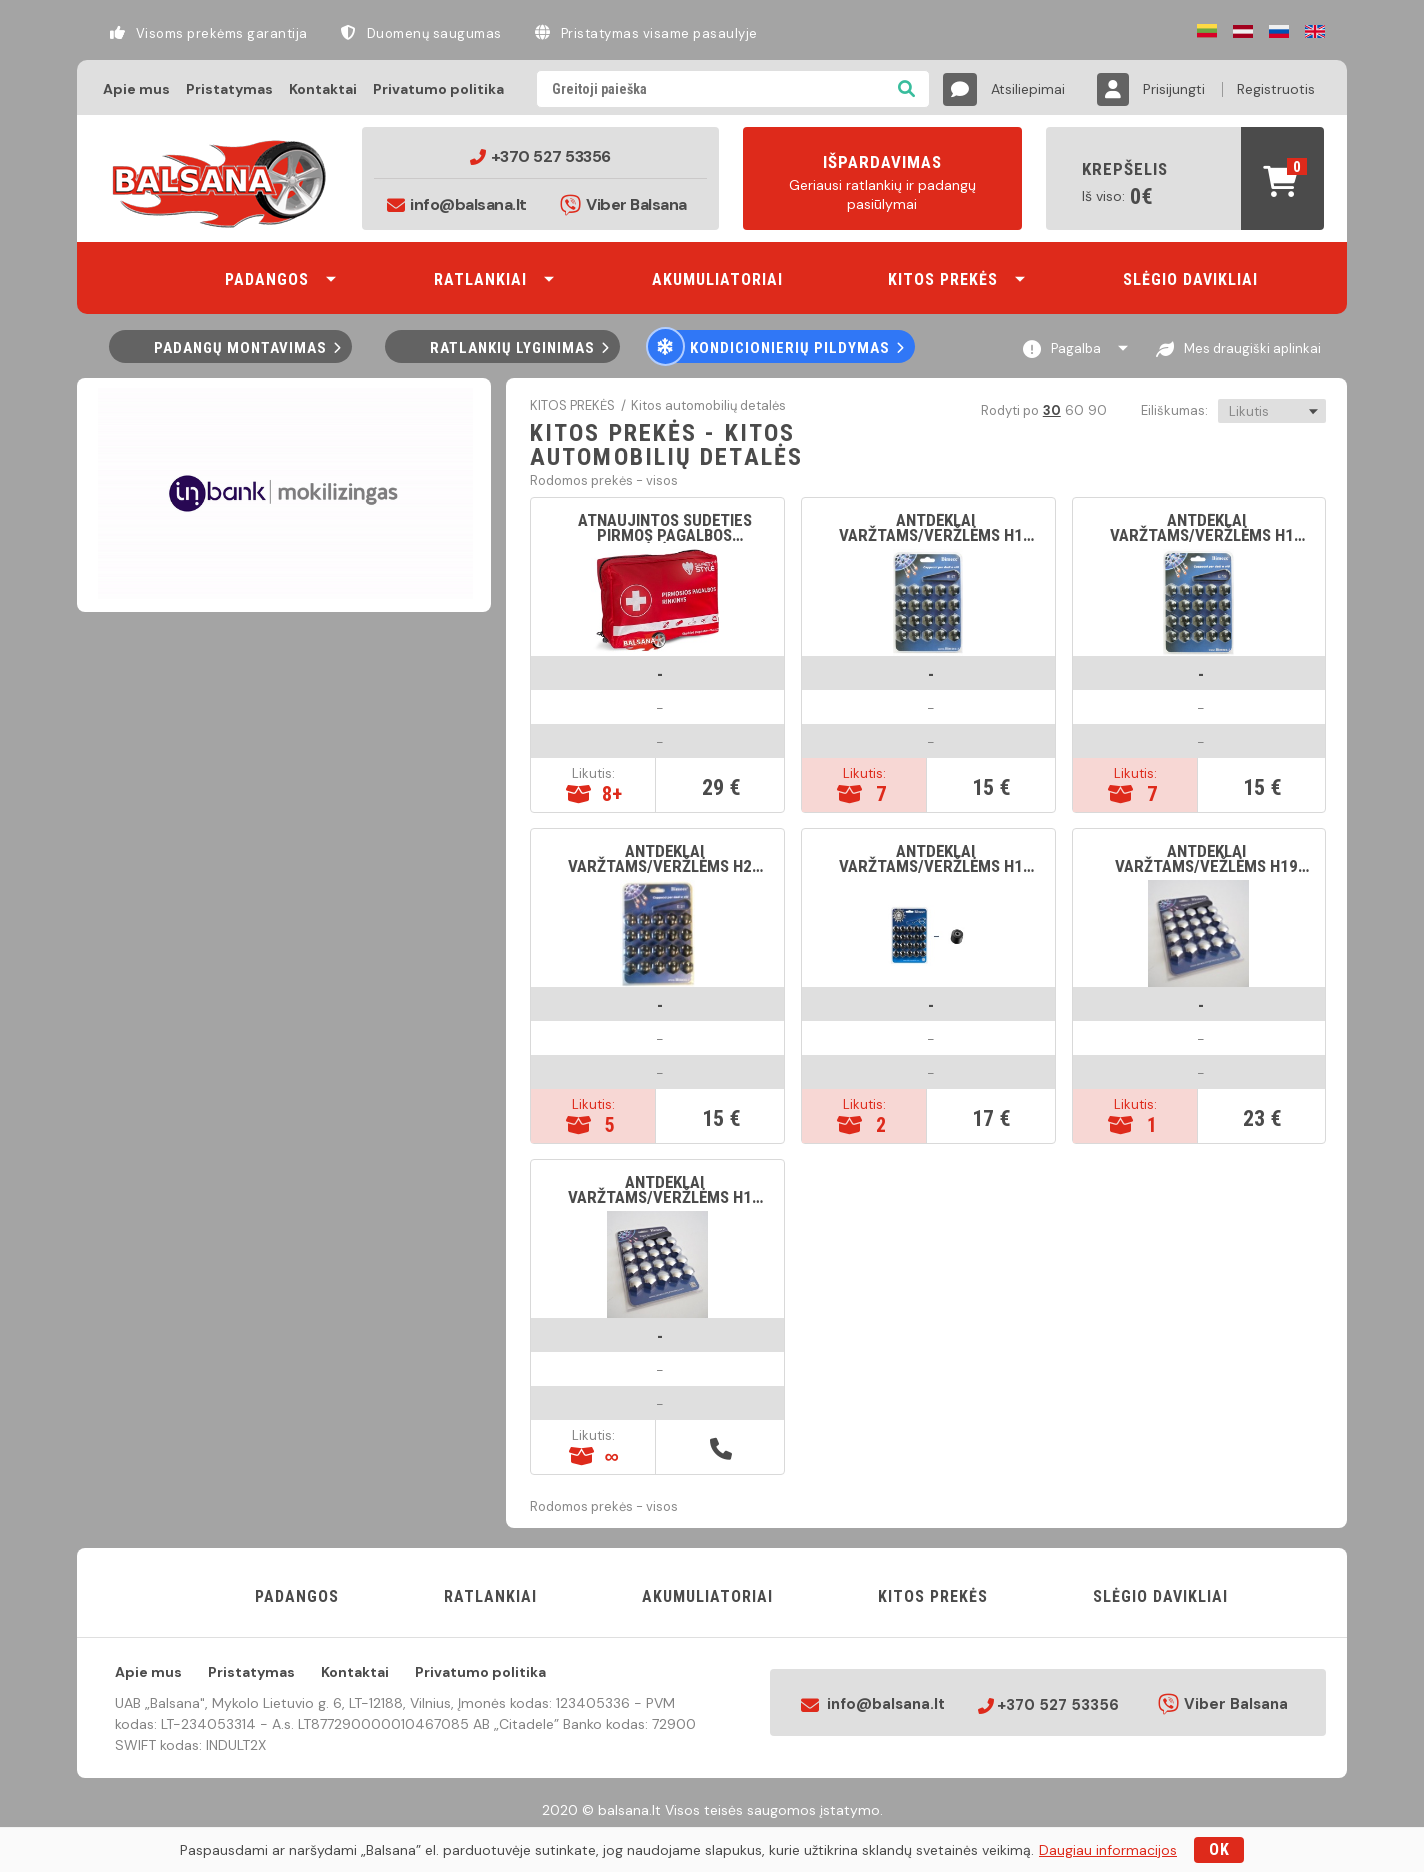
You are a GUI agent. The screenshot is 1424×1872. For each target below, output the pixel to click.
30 (1051, 410)
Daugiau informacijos (1108, 1850)
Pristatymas (229, 89)
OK (1219, 1849)
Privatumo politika (438, 89)
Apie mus (136, 89)
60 (1073, 410)
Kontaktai (323, 89)
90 (1096, 410)
